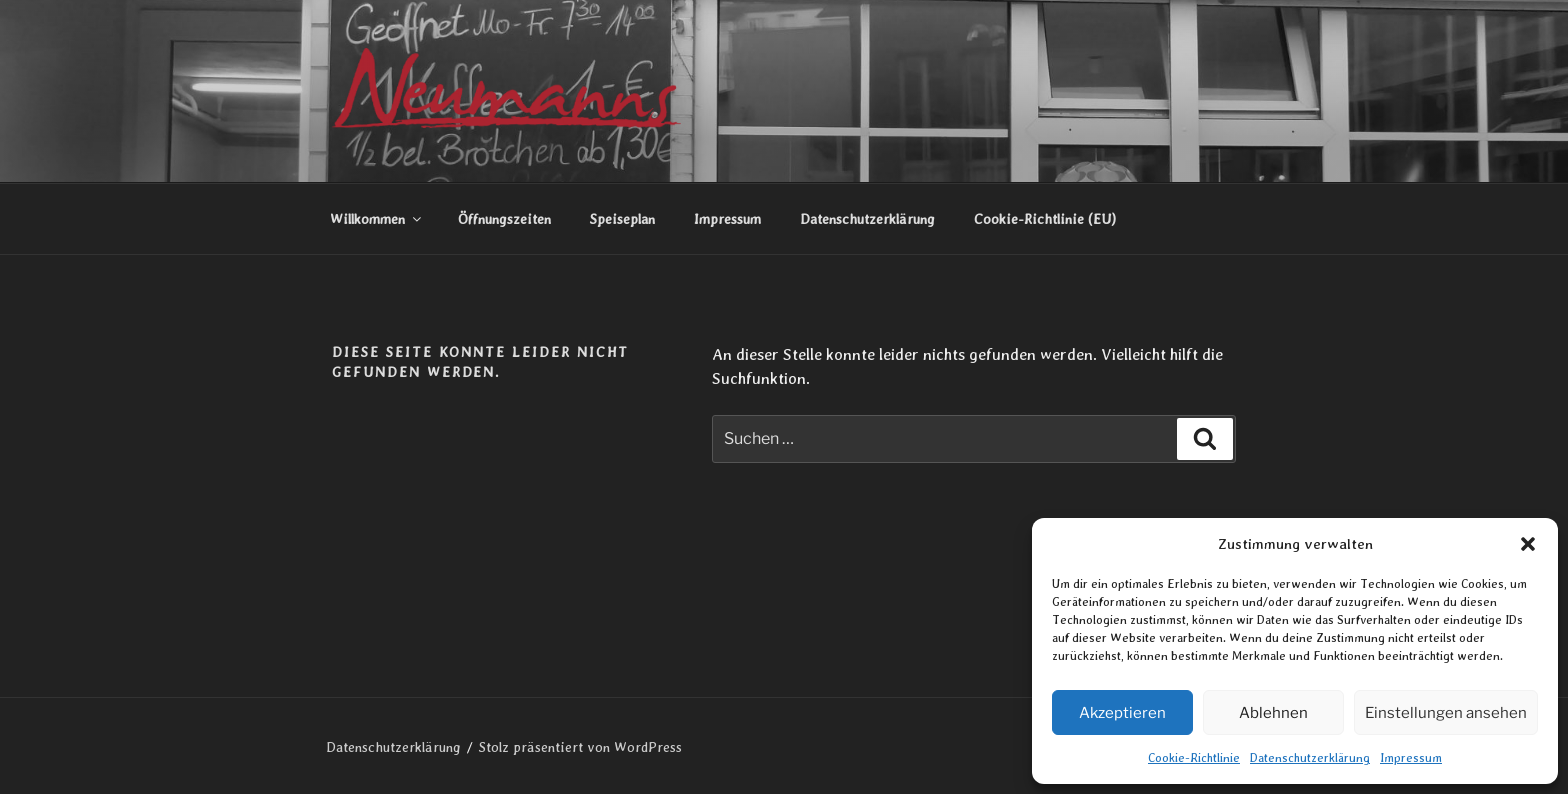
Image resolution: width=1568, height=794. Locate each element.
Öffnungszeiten (504, 219)
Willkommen (377, 219)
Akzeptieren (1122, 713)
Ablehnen (1273, 713)
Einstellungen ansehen (1446, 713)
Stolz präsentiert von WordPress (580, 747)
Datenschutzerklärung (1310, 758)
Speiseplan (622, 219)
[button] (1528, 544)
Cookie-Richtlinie (1194, 758)
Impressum (1411, 758)
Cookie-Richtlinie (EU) (1045, 219)
